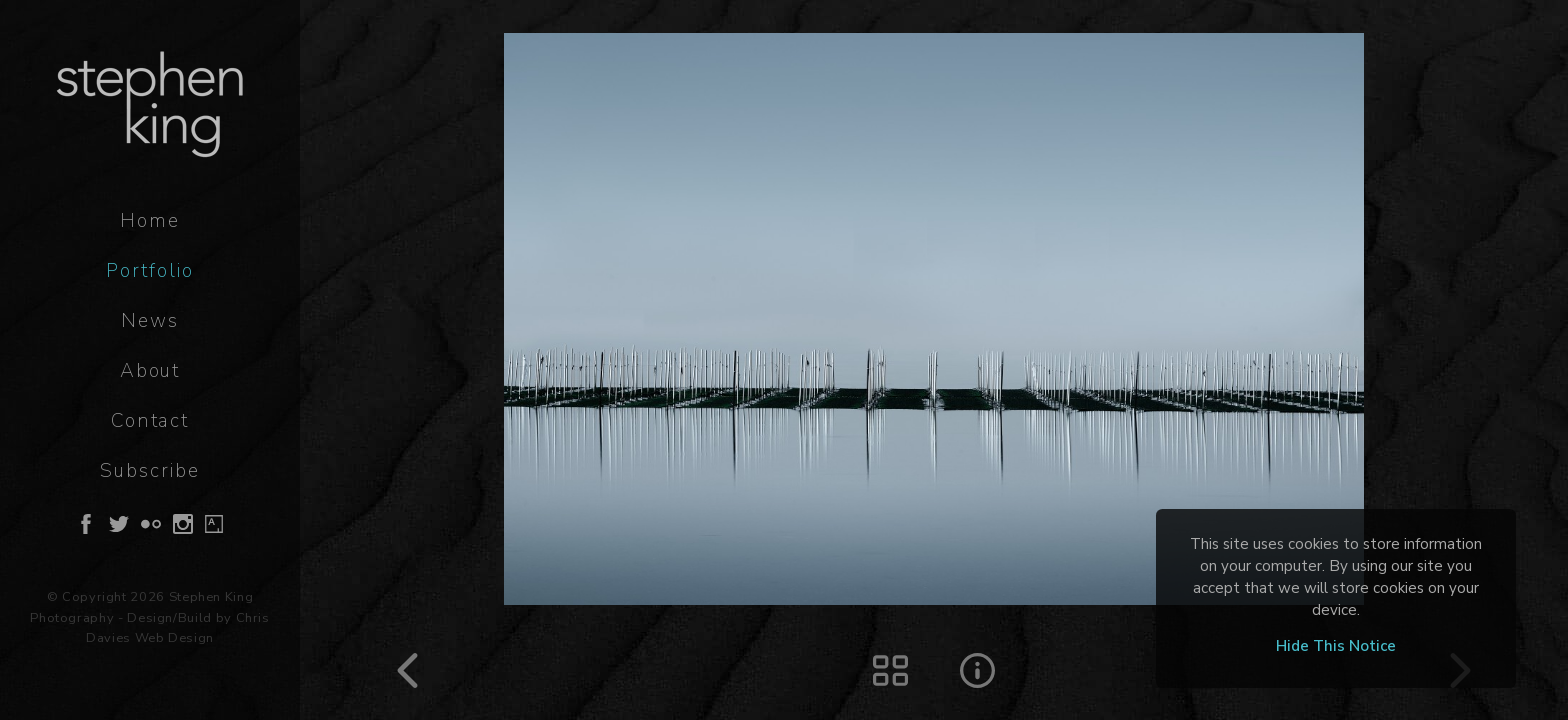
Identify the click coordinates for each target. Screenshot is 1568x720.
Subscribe (149, 471)
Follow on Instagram (183, 524)
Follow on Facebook (86, 524)
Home (150, 221)
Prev (407, 670)
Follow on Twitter (119, 524)
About (150, 371)
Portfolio (149, 271)
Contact (150, 421)
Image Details (977, 670)
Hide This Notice (1336, 646)
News (150, 321)
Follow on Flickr (151, 524)
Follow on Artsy (214, 524)
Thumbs (890, 670)
